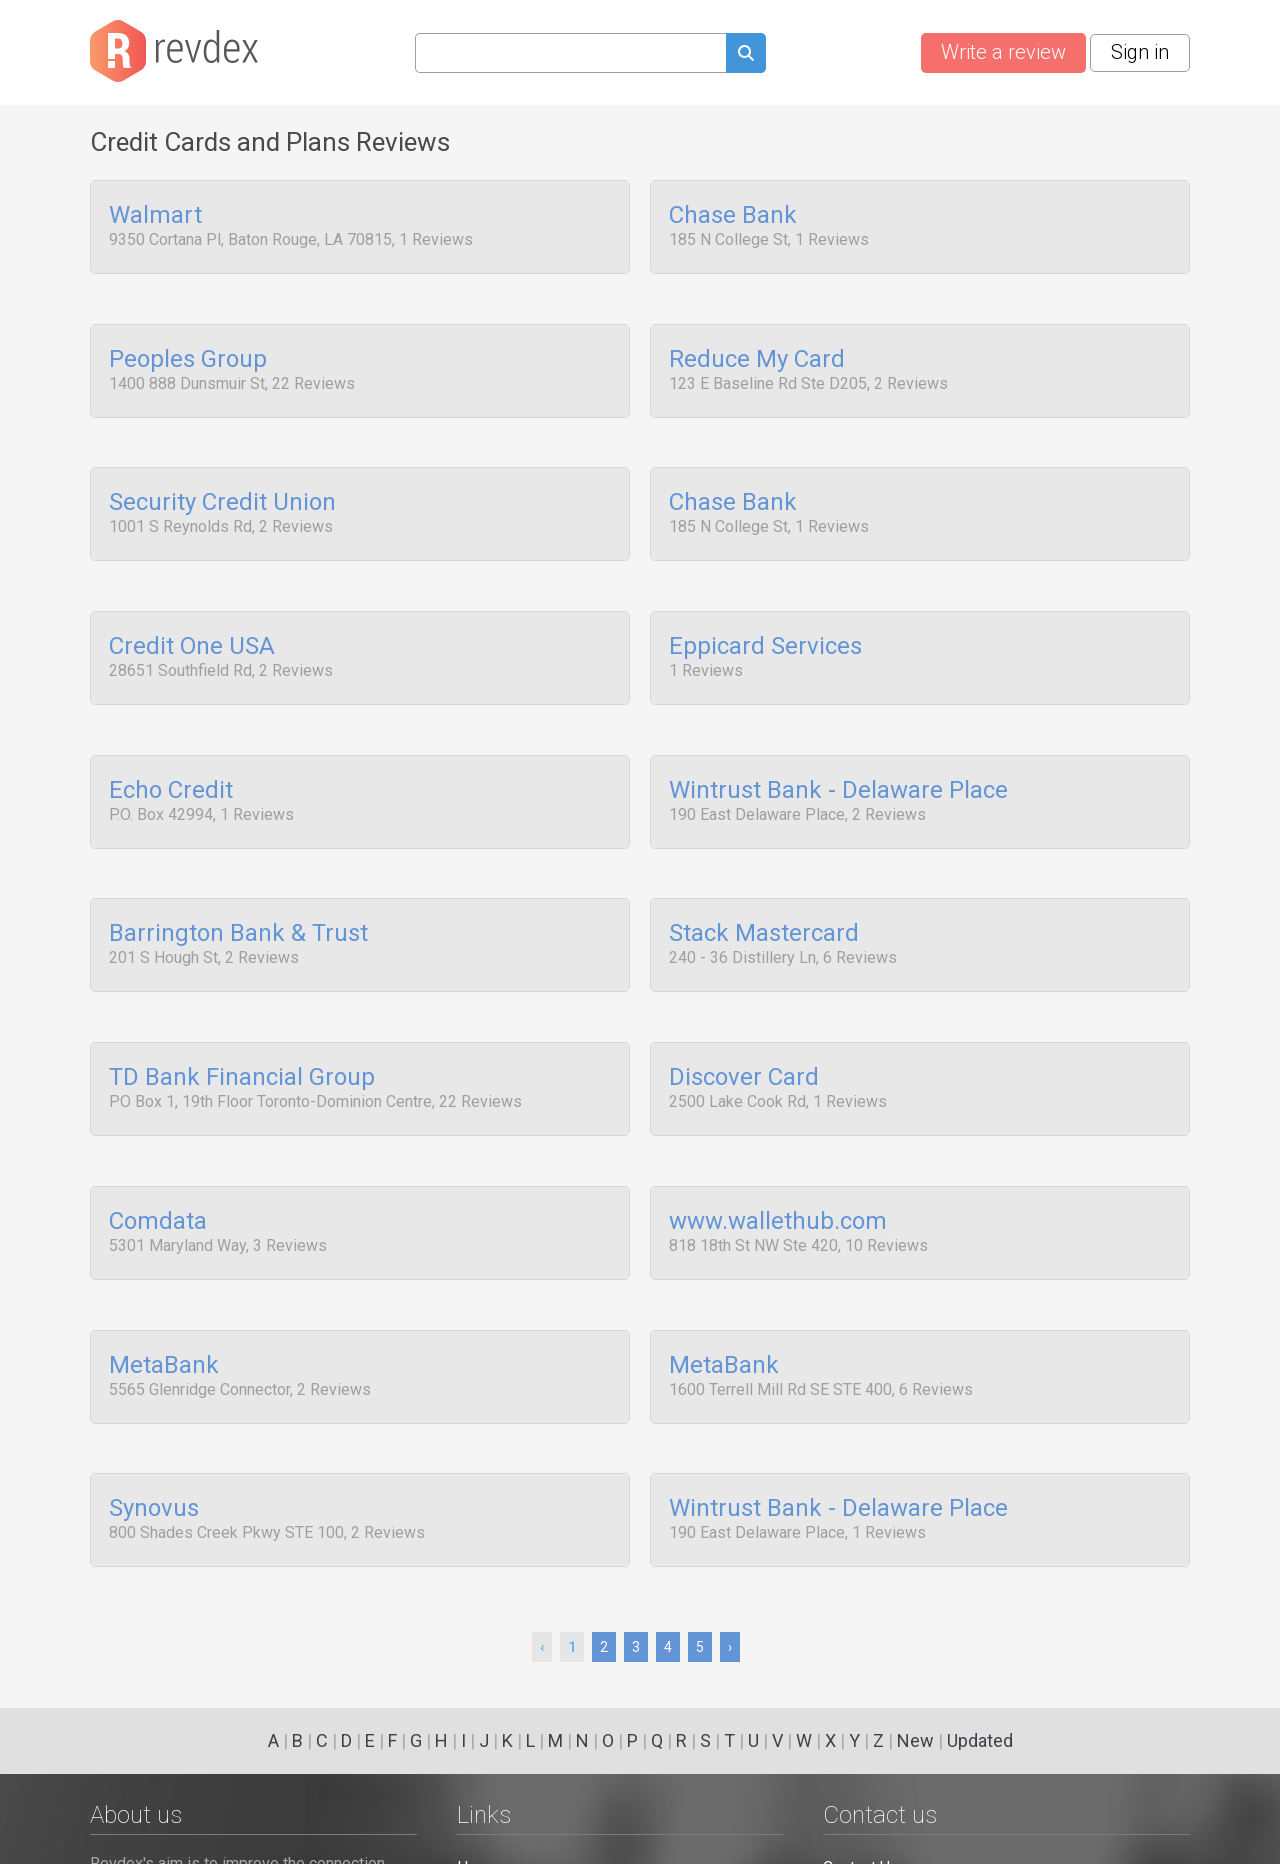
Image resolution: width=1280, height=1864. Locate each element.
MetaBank (164, 1303)
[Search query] (570, 53)
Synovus (154, 1438)
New (915, 1740)
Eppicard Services (765, 623)
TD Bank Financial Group (242, 1031)
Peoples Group (188, 352)
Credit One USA (192, 623)
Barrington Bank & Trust (238, 895)
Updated (980, 1740)
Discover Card (744, 1031)
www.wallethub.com (778, 1167)
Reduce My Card (757, 352)
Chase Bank (733, 216)
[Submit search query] (746, 55)
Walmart (155, 216)
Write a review (1003, 52)
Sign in (1140, 52)
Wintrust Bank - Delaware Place (838, 759)
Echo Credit (171, 759)
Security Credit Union (222, 488)
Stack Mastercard (764, 895)
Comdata (158, 1167)
